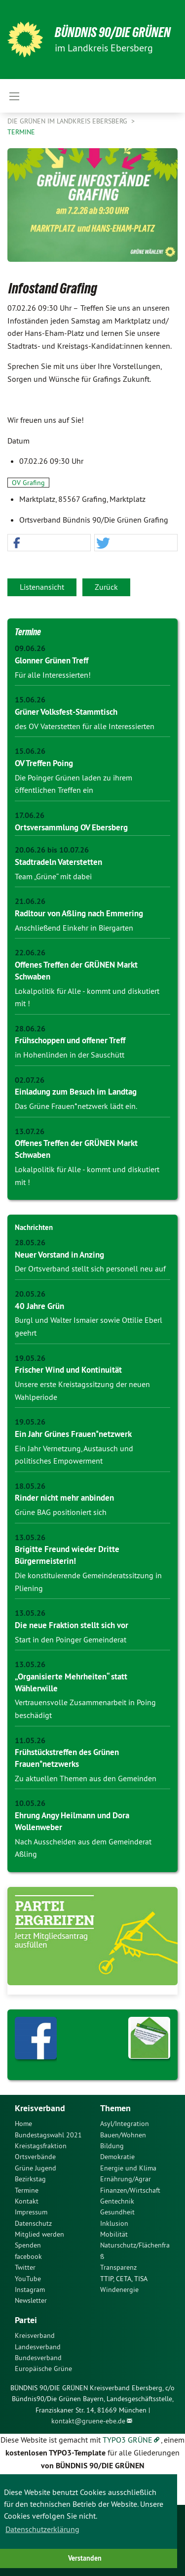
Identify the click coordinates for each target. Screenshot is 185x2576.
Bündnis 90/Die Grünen (113, 32)
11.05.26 (30, 1740)
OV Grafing (28, 482)
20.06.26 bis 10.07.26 (52, 850)
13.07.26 (29, 1131)
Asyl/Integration (124, 2123)
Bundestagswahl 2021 (48, 2134)
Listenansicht (42, 587)
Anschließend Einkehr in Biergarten (74, 928)
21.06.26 (30, 901)
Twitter (25, 2267)
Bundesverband (38, 2357)
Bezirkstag (30, 2178)
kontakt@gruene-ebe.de (88, 2420)
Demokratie (117, 2156)
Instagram (30, 2289)
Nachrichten (34, 1227)
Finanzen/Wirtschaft (130, 2190)
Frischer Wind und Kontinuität (68, 1369)
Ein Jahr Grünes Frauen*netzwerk (73, 1434)
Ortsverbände (35, 2156)
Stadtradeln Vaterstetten (58, 862)
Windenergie (119, 2289)
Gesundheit (117, 2212)
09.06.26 (30, 648)
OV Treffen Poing (44, 763)
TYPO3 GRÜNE (127, 2440)
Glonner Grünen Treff (51, 660)
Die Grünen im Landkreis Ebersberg (68, 121)
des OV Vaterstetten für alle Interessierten (84, 726)
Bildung (112, 2145)
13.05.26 (30, 1537)
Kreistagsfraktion (41, 2145)
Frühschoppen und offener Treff (70, 1040)
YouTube (28, 2278)
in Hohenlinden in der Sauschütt (69, 1055)
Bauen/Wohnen (123, 2134)
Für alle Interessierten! (53, 675)
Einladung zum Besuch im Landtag (76, 1091)
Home (23, 2123)
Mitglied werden (39, 2234)
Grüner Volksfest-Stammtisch (66, 711)
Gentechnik (117, 2201)
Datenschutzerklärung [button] (42, 2529)
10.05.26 (30, 1803)
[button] (49, 543)
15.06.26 (30, 700)
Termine (21, 131)
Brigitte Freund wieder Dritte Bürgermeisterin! (67, 1555)
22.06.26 (30, 952)
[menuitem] (50, 2123)
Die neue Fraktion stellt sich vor (71, 1625)
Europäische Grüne (43, 2368)
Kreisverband (35, 2335)
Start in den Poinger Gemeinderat (70, 1639)
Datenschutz (33, 2223)
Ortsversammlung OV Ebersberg (71, 827)
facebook (28, 2256)
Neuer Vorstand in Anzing (59, 1254)
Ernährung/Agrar (125, 2178)
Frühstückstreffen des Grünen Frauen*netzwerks (67, 1758)
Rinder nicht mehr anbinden (64, 1497)
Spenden (28, 2245)
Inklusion (114, 2223)
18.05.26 (30, 1486)
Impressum (31, 2212)
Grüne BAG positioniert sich (61, 1512)
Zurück (106, 587)
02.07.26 (29, 1080)
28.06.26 (30, 1028)
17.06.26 (29, 815)
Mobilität (114, 2234)
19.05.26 (30, 1358)
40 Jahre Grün (39, 1306)
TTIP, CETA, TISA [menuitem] (124, 2278)
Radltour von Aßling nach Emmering (79, 913)
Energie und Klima (128, 2168)
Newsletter (31, 2300)
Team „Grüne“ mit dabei (53, 876)
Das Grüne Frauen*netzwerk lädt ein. (76, 1106)
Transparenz (118, 2267)
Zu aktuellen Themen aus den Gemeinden (85, 1778)
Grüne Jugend (35, 2168)
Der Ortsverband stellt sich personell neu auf (90, 1268)
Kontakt (26, 2201)
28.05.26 (30, 1242)
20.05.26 (30, 1294)
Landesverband (38, 2346)
